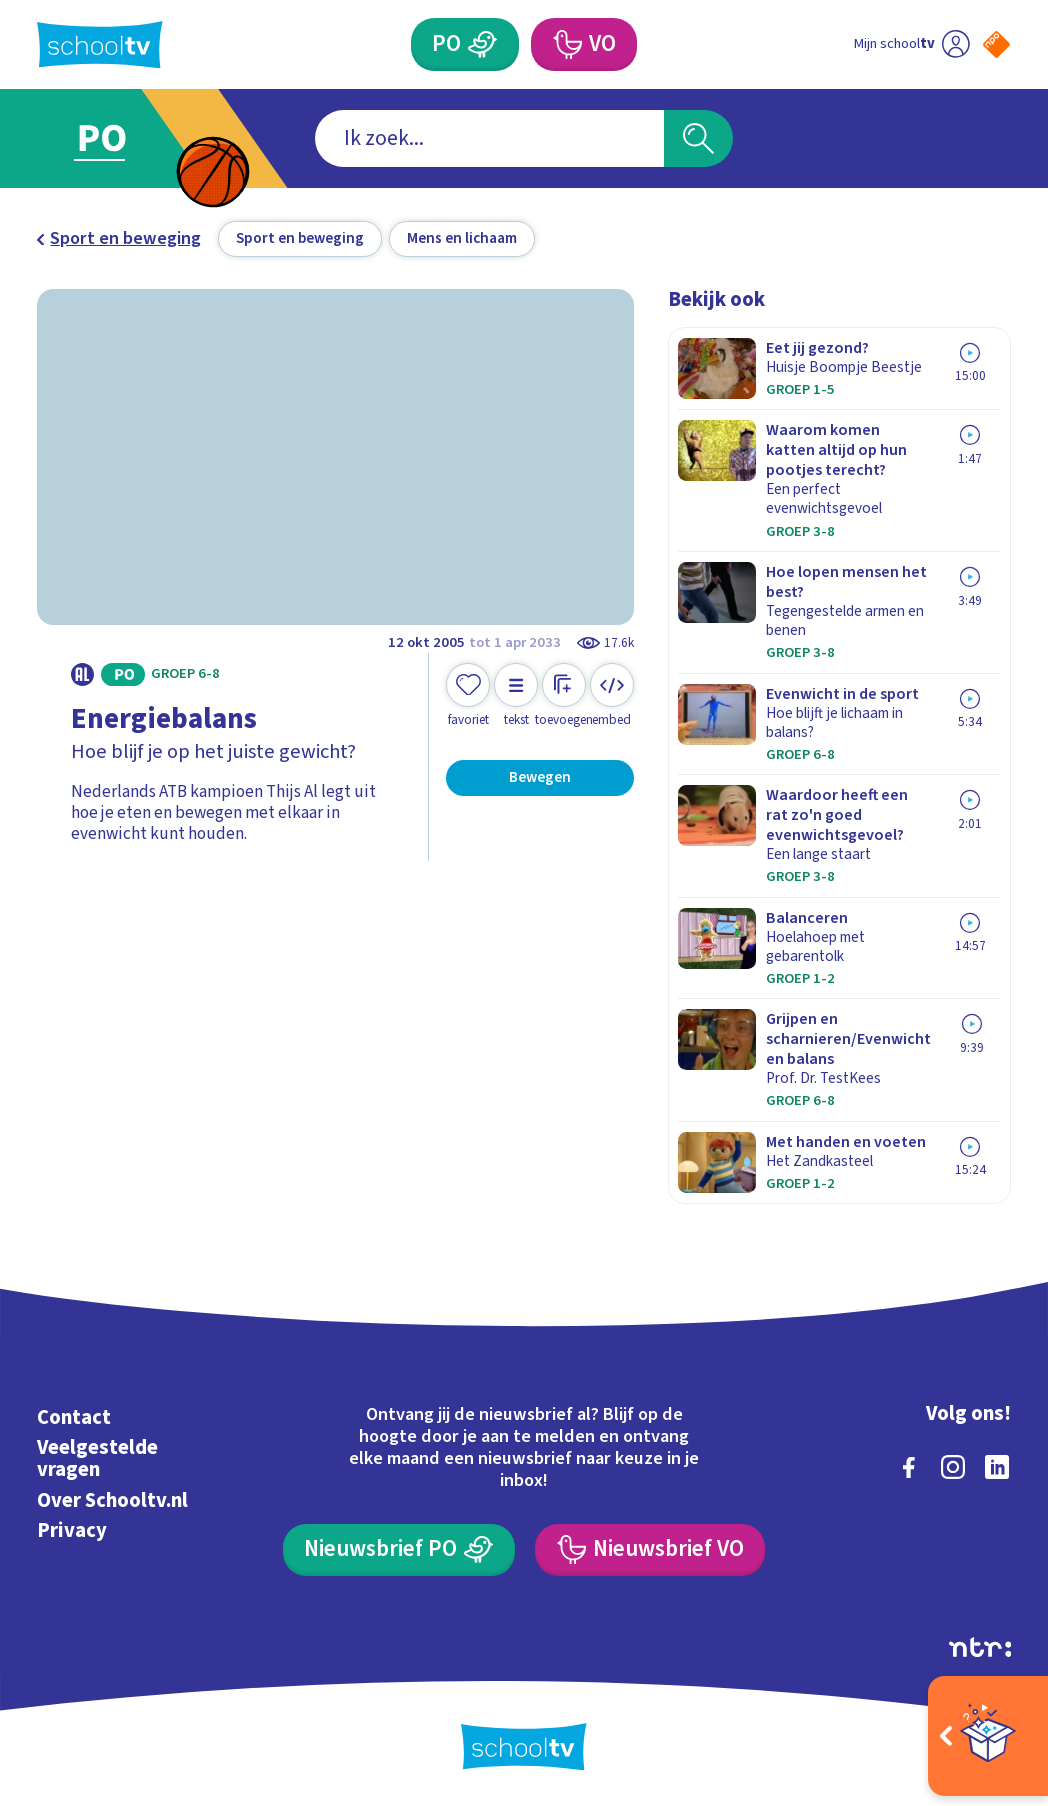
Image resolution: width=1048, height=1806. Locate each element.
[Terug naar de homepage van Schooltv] (100, 45)
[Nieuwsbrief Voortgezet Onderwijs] (649, 1550)
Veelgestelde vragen (97, 1458)
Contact (74, 1417)
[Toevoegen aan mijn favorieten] (468, 695)
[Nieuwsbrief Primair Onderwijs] (398, 1550)
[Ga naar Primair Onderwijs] (131, 138)
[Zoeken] (698, 139)
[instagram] (953, 1467)
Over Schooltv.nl (112, 1500)
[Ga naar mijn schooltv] (912, 44)
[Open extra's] (988, 1736)
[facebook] (909, 1467)
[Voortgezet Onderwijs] (583, 44)
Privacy (72, 1530)
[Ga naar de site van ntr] (980, 1647)
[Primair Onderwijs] (464, 44)
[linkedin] (997, 1467)
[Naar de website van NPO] (996, 44)
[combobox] (489, 139)
